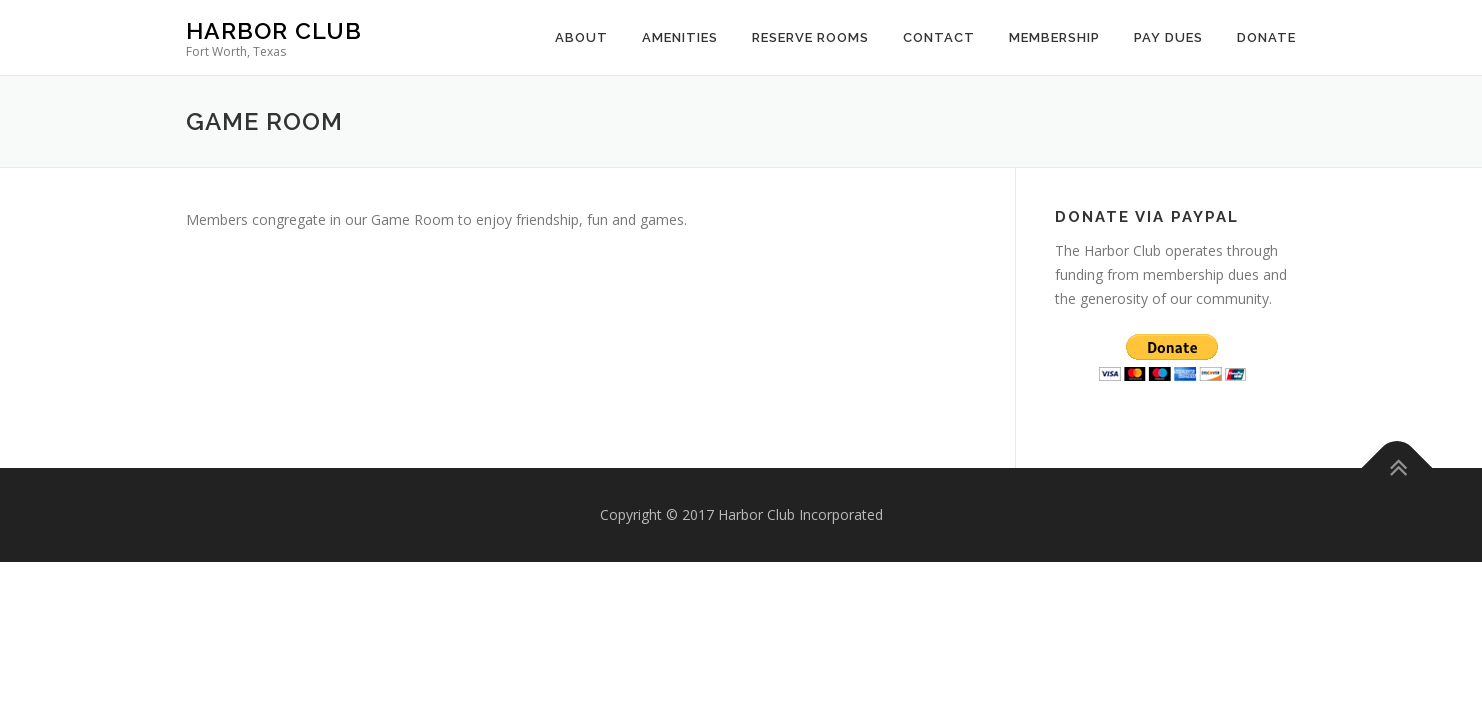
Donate (1266, 37)
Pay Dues (1168, 37)
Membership (1054, 37)
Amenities (680, 37)
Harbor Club (274, 30)
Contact (939, 37)
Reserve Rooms (810, 37)
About (581, 37)
